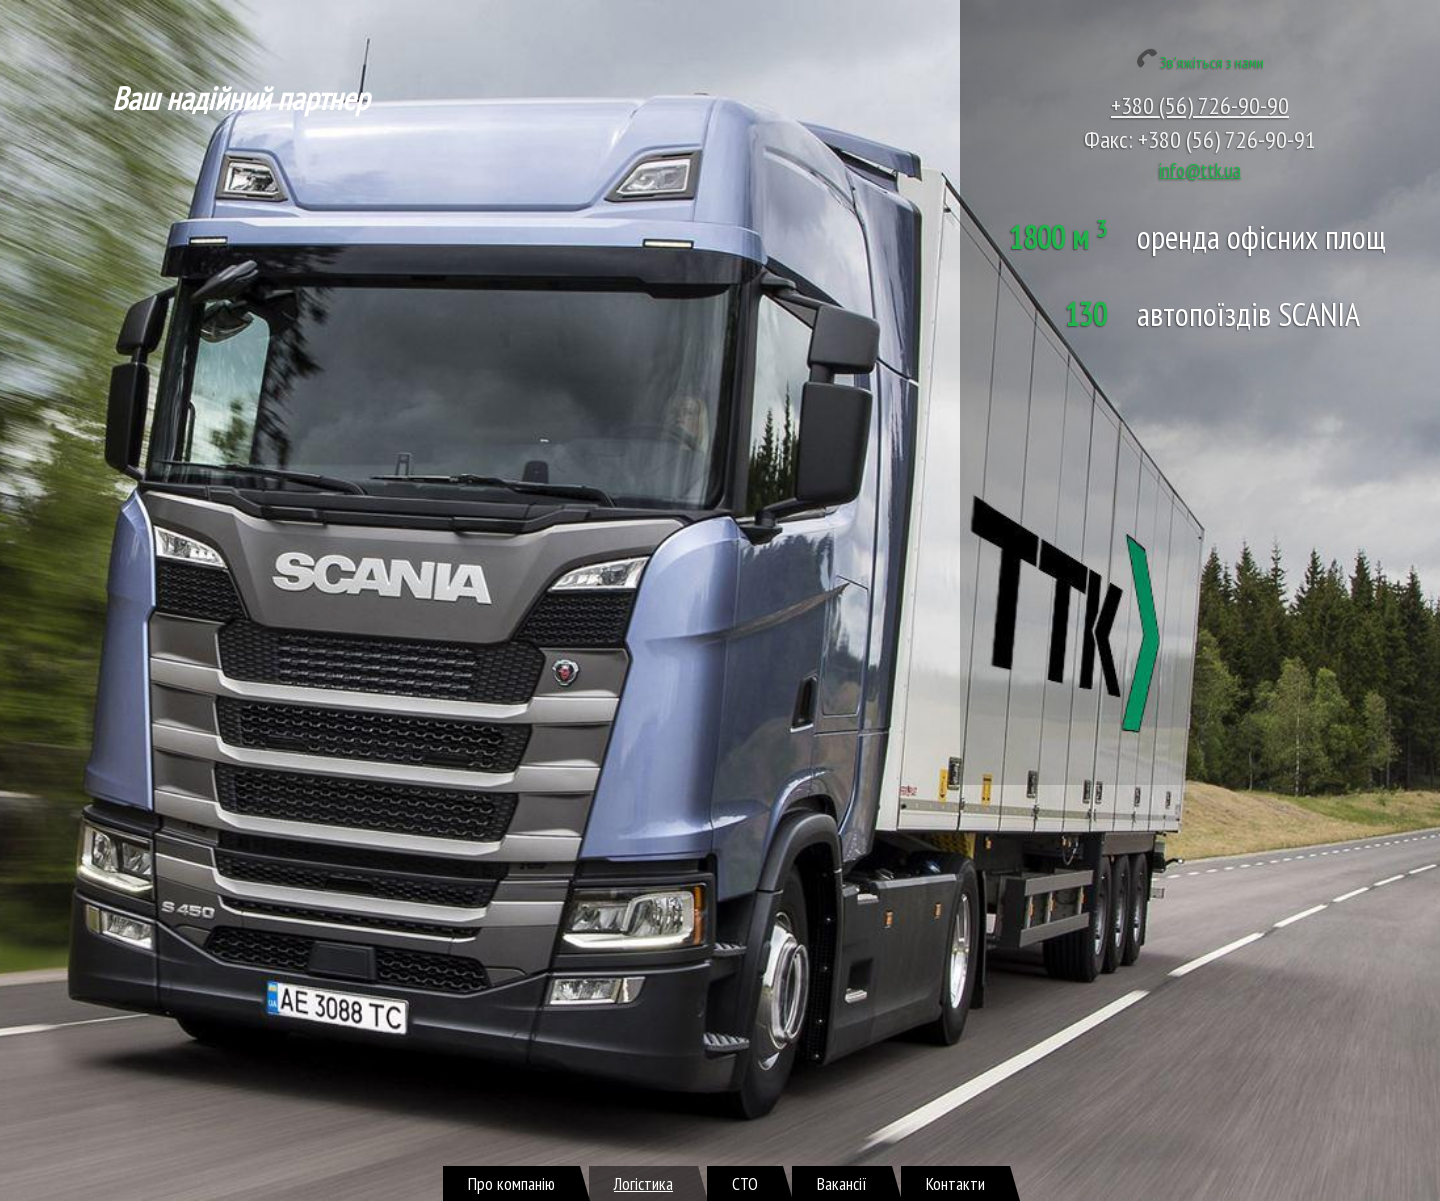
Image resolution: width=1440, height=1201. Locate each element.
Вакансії (842, 1183)
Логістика (643, 1183)
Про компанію (511, 1183)
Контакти (955, 1183)
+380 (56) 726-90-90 (1200, 105)
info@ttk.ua (1200, 169)
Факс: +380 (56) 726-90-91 (1200, 139)
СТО (745, 1183)
